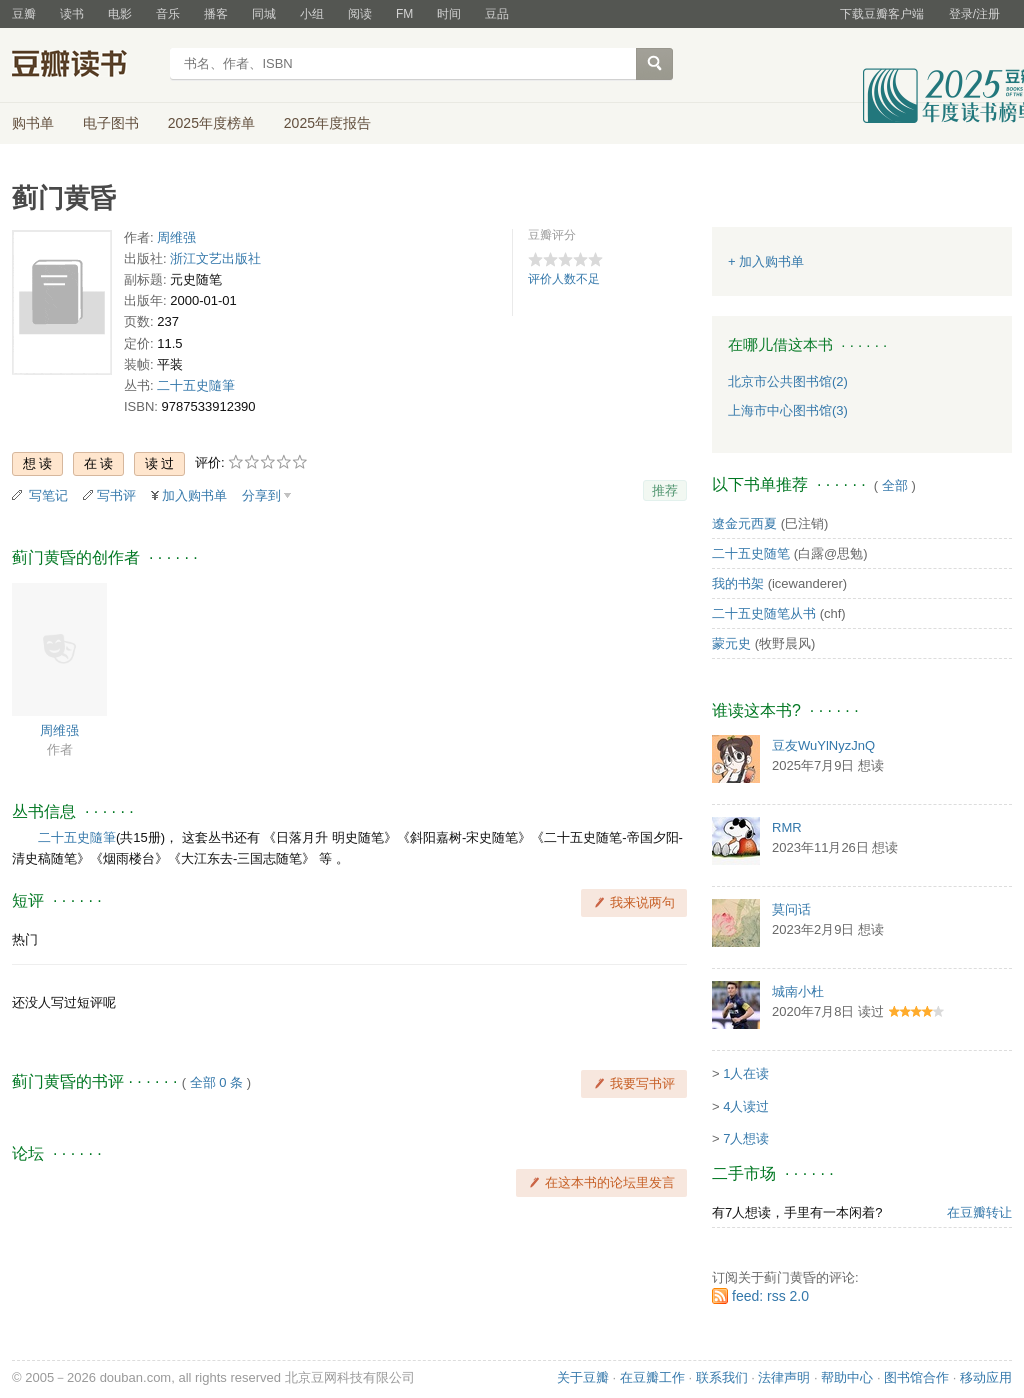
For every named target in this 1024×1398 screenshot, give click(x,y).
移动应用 (986, 1377)
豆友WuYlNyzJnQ (823, 745)
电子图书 (111, 123)
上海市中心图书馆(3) (788, 410)
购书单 (33, 123)
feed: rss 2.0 (770, 1296)
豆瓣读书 (84, 66)
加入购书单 (194, 495)
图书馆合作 (916, 1377)
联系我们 (722, 1377)
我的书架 (738, 583)
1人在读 (746, 1073)
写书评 (116, 495)
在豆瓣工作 (652, 1377)
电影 (120, 14)
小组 (312, 14)
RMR (787, 827)
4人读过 (746, 1106)
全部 (895, 485)
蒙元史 (731, 643)
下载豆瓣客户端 (882, 14)
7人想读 (746, 1138)
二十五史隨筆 (196, 385)
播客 (216, 14)
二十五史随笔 (751, 553)
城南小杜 (798, 991)
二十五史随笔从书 (764, 613)
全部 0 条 (216, 1082)
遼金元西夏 (744, 523)
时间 (449, 14)
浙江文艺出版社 (215, 258)
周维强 (176, 237)
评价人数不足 (564, 279)
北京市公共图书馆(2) (788, 381)
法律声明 (784, 1377)
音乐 (168, 14)
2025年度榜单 (211, 123)
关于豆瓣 (583, 1377)
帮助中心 (847, 1377)
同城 (264, 14)
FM (404, 14)
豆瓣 (24, 14)
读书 (72, 14)
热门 (25, 939)
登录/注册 (974, 14)
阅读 (360, 14)
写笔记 (48, 495)
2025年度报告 (327, 123)
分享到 (261, 495)
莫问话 (791, 909)
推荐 (665, 490)
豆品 (497, 14)
